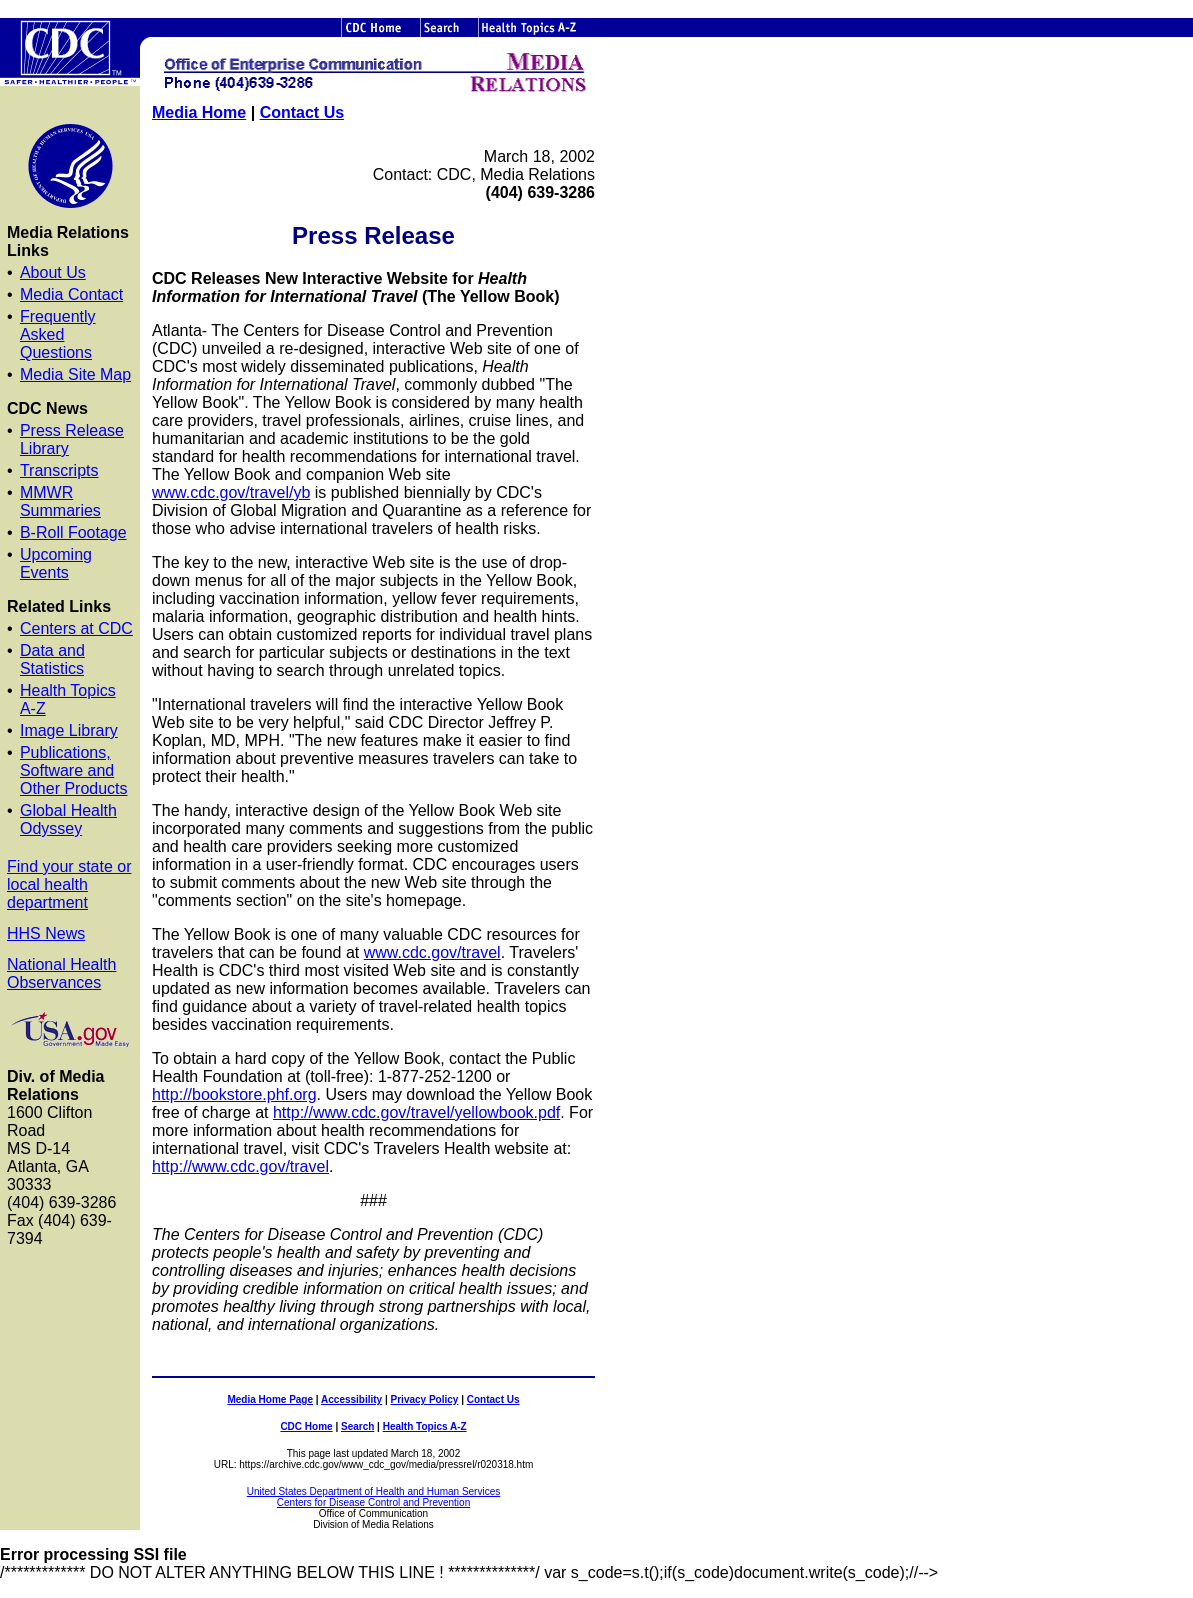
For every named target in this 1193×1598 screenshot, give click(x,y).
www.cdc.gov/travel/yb (231, 492)
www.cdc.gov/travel (432, 952)
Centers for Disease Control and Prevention (373, 1502)
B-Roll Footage (73, 532)
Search (357, 1426)
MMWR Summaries (60, 501)
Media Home (199, 112)
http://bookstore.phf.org (234, 1094)
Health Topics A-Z (425, 1426)
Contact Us (302, 112)
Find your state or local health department (69, 884)
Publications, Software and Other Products (74, 770)
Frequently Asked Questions (58, 334)
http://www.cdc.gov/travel (240, 1166)
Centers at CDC (76, 628)
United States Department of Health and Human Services (373, 1491)
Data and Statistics (52, 659)
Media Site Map (75, 374)
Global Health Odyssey (68, 819)
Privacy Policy (425, 1399)
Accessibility (351, 1399)
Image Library (69, 730)
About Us (53, 272)
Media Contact (71, 294)
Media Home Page (270, 1399)
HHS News (46, 933)
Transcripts (59, 470)
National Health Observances (61, 973)
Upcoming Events (56, 563)
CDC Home (306, 1426)
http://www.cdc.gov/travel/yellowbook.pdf (416, 1112)
